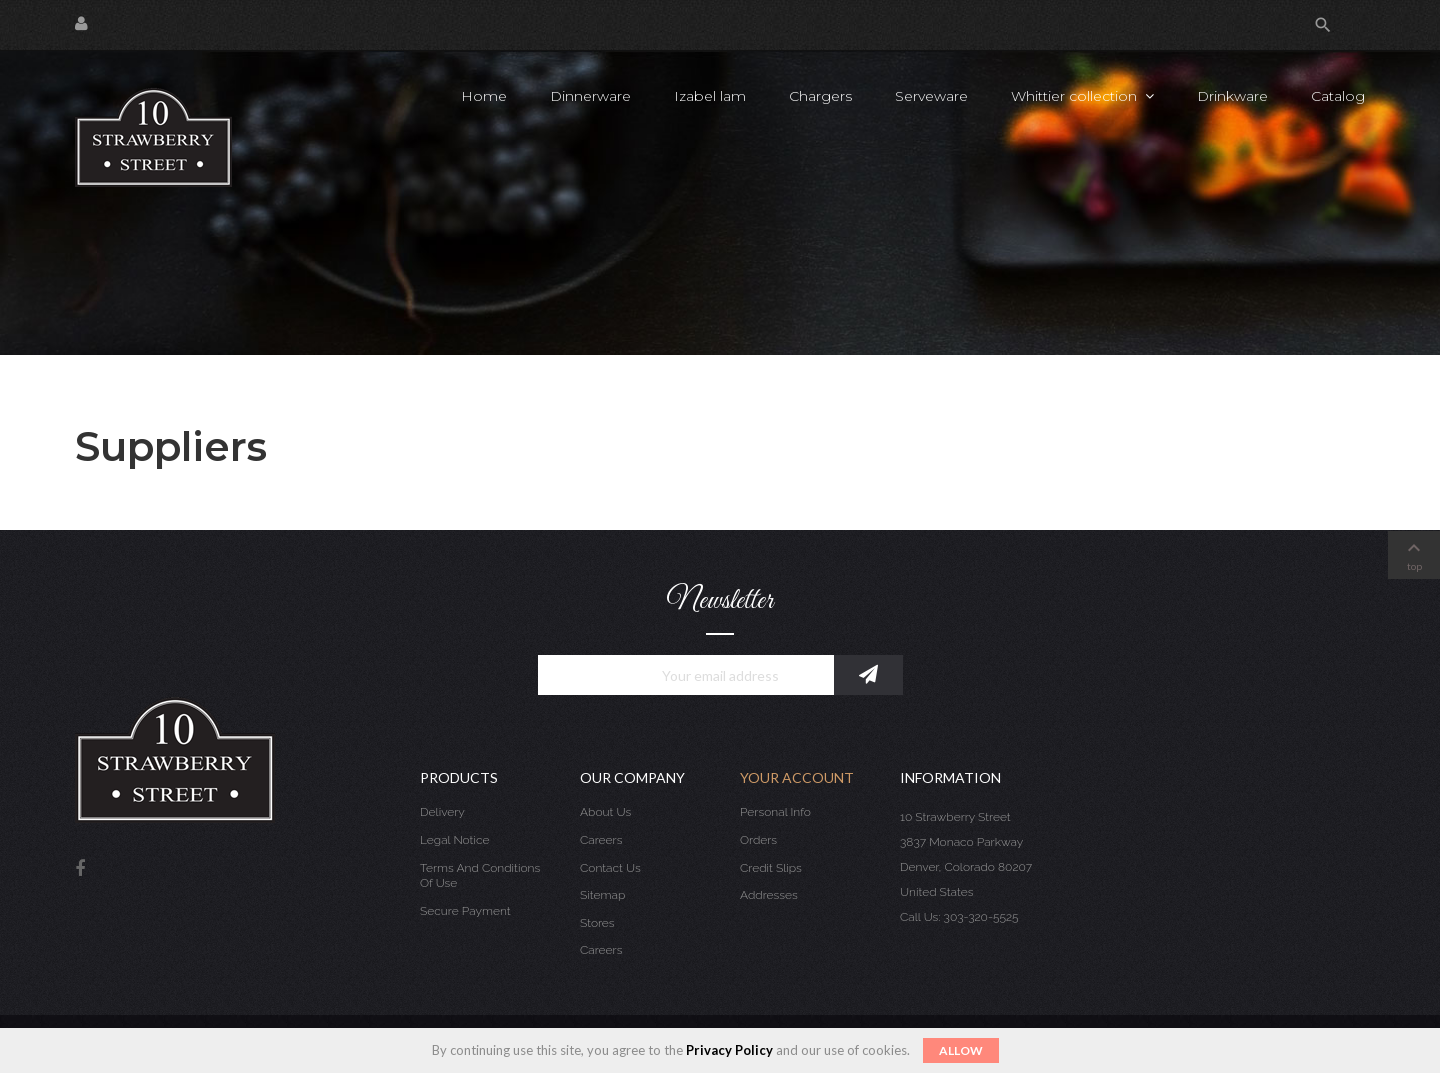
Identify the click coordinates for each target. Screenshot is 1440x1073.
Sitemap (602, 895)
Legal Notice (454, 840)
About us (605, 812)
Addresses (769, 895)
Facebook (80, 869)
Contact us (610, 868)
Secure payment (465, 911)
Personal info (775, 812)
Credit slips (771, 868)
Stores (597, 923)
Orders (758, 840)
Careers (601, 840)
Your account (797, 777)
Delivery (442, 812)
